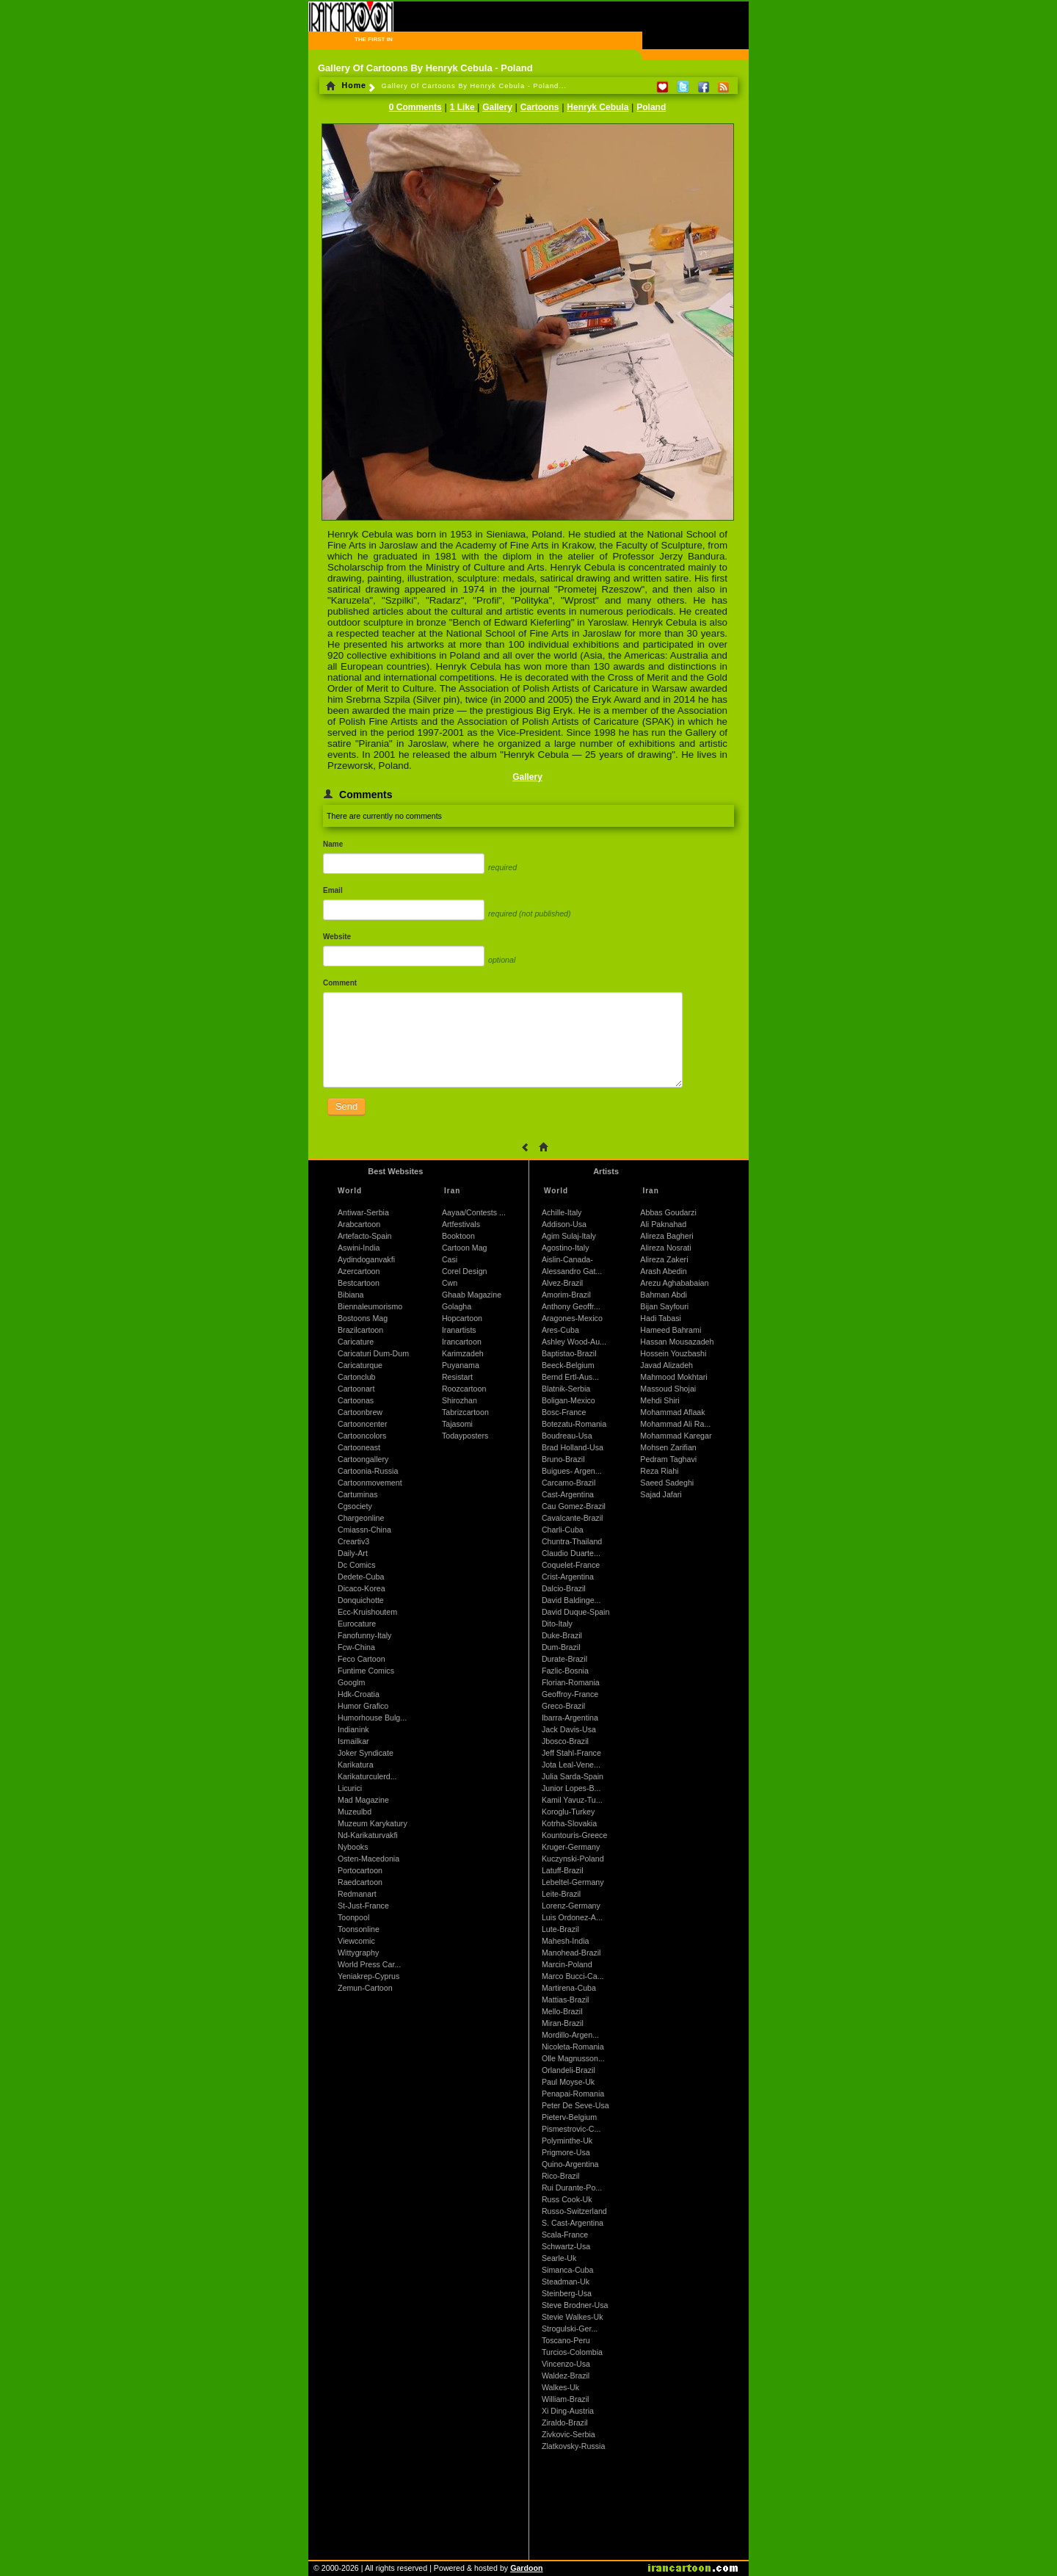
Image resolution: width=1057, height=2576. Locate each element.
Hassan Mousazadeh (676, 1341)
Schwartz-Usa (566, 2246)
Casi (449, 1259)
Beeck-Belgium (568, 1365)
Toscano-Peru (566, 2340)
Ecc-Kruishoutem (367, 1611)
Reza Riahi (659, 1470)
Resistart (457, 1376)
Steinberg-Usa (567, 2293)
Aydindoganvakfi (366, 1259)
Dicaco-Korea (361, 1588)
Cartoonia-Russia (368, 1470)
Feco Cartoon (361, 1658)
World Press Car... (369, 1964)
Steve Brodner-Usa (575, 2305)
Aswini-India (358, 1247)
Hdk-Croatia (358, 1694)
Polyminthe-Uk (567, 2140)
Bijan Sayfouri (664, 1306)
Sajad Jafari (660, 1494)
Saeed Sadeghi (667, 1482)
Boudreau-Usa (567, 1435)
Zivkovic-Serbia (568, 2434)
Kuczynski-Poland (573, 1858)
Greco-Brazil (563, 1705)
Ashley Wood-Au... (574, 1341)
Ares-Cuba (560, 1329)
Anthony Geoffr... (571, 1306)
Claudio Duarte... (571, 1553)
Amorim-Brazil (566, 1294)
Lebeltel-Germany (573, 1882)
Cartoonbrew (360, 1412)
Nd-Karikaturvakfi (368, 1835)
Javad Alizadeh (666, 1365)
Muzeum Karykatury (372, 1823)
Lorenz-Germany (571, 1905)
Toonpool (353, 1917)
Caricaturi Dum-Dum (373, 1353)
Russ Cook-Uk (567, 2199)
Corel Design (464, 1271)
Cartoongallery (363, 1459)
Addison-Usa (564, 1224)
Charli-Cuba (563, 1529)
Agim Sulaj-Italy (569, 1235)
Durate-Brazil (564, 1658)
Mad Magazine (363, 1799)
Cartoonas (356, 1400)
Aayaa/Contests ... (474, 1212)
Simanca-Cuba (567, 2269)
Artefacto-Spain (364, 1235)
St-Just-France (363, 1905)
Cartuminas (357, 1494)
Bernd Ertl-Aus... (570, 1376)
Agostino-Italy (565, 1247)
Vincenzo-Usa (566, 2363)
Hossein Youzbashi (673, 1353)
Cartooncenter (363, 1423)
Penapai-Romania (573, 2093)
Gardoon (526, 2568)
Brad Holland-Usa (572, 1447)
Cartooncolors (362, 1435)
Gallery (497, 107)
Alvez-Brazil (562, 1282)
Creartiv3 (353, 1541)
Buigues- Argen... (572, 1470)
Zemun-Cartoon (365, 1987)
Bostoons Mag (363, 1318)
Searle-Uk (559, 2258)
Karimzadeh (463, 1353)
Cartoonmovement (370, 1482)
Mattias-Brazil (565, 1999)
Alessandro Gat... (572, 1271)
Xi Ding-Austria (568, 2410)
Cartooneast (359, 1447)
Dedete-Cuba (361, 1576)
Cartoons (539, 107)
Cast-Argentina (568, 1494)
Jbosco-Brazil (565, 1741)
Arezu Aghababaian (674, 1282)
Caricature (356, 1341)
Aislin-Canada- (567, 1259)
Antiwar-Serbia (363, 1212)
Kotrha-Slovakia (569, 1823)
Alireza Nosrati (665, 1247)
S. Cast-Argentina (572, 2222)
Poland (651, 107)
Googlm (351, 1682)
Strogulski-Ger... (569, 2328)
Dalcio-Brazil (564, 1588)
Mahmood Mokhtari (673, 1376)
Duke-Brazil (562, 1635)
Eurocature (357, 1623)
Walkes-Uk (560, 2387)
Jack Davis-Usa (569, 1729)
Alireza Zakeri (664, 1259)
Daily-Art (353, 1553)
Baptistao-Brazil (569, 1353)
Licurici (350, 1788)
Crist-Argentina (568, 1576)
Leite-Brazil (561, 1893)
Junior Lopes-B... (571, 1788)
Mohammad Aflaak (672, 1412)
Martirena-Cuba (569, 1987)
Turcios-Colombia (572, 2352)
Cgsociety (355, 1506)
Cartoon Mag (464, 1247)
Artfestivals (461, 1224)
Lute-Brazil (560, 1929)
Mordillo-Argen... (570, 2034)
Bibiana (351, 1294)
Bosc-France (564, 1412)
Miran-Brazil (563, 2023)
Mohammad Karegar (675, 1435)
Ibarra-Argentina (570, 1717)
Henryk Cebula (597, 107)
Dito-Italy (557, 1623)
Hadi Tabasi (660, 1318)
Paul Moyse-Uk (568, 2081)
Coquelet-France (571, 1564)
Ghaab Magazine (471, 1294)
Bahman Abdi (663, 1294)
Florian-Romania (571, 1682)
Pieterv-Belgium (569, 2117)
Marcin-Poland (567, 1964)
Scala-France (565, 2234)
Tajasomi (457, 1423)
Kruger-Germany (571, 1846)
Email (333, 890)
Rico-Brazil (561, 2175)
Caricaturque (360, 1365)
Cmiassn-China (364, 1529)
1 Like (463, 107)
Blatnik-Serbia (566, 1388)
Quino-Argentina (570, 2164)
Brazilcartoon (360, 1329)
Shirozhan (459, 1400)
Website (337, 937)
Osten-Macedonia (368, 1858)
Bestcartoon (358, 1282)
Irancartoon (462, 1341)
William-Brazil (565, 2399)
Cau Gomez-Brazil (574, 1506)
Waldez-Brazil (565, 2375)
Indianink (353, 1729)
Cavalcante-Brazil (572, 1517)
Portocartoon (360, 1870)
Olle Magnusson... (573, 2058)
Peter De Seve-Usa (575, 2105)
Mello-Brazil (562, 2011)
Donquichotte (361, 1600)
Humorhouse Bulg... (372, 1717)
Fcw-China (356, 1647)
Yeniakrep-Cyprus (368, 1976)
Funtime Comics (366, 1670)
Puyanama (460, 1365)
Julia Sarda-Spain (572, 1776)
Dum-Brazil (561, 1647)
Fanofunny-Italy (364, 1635)
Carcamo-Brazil (568, 1482)
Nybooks (353, 1846)
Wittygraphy (358, 1952)
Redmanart (357, 1893)
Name (333, 844)
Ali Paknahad (663, 1224)
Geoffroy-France (570, 1694)
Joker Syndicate (365, 1752)
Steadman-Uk (565, 2281)
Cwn (449, 1282)
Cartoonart (356, 1388)
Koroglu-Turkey (568, 1811)
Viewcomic (356, 1940)
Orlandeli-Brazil (568, 2070)
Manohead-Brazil (571, 1952)
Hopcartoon (462, 1318)
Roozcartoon (464, 1388)
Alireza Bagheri (666, 1235)
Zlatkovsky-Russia (573, 2446)
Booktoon (458, 1235)
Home (346, 85)
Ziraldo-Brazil (565, 2422)
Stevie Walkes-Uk (572, 2316)
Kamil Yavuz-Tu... (572, 1799)
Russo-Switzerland (574, 2211)
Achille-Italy (561, 1212)
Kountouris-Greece (574, 1835)
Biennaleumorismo (370, 1306)
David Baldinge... (571, 1600)
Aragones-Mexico (572, 1318)
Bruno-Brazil (563, 1459)
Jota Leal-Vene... (571, 1764)
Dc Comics (357, 1564)
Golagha (456, 1306)
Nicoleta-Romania (573, 2046)
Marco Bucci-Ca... (573, 1976)
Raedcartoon (360, 1882)
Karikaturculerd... (367, 1776)
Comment (340, 983)
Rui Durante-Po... (572, 2187)
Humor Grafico (363, 1705)
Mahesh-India (565, 1940)
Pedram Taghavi (668, 1459)
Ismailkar (353, 1741)
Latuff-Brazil (563, 1870)
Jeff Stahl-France (571, 1752)
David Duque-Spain (575, 1611)
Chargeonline (361, 1517)
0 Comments (415, 107)
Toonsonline (358, 1929)
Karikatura (356, 1764)
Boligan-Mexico (568, 1400)
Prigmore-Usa (566, 2152)
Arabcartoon (359, 1224)
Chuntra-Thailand (572, 1541)
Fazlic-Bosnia (565, 1670)
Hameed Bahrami (670, 1329)
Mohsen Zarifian (668, 1447)
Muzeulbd (354, 1811)
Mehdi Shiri (659, 1400)
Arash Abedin (663, 1271)
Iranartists (459, 1329)
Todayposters (465, 1435)
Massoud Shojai (668, 1388)
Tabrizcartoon (465, 1412)
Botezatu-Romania (574, 1423)
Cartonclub (357, 1376)
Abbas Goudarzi (668, 1212)
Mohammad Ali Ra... (675, 1423)
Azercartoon (358, 1271)
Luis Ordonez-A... (572, 1917)
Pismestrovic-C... (571, 2128)
